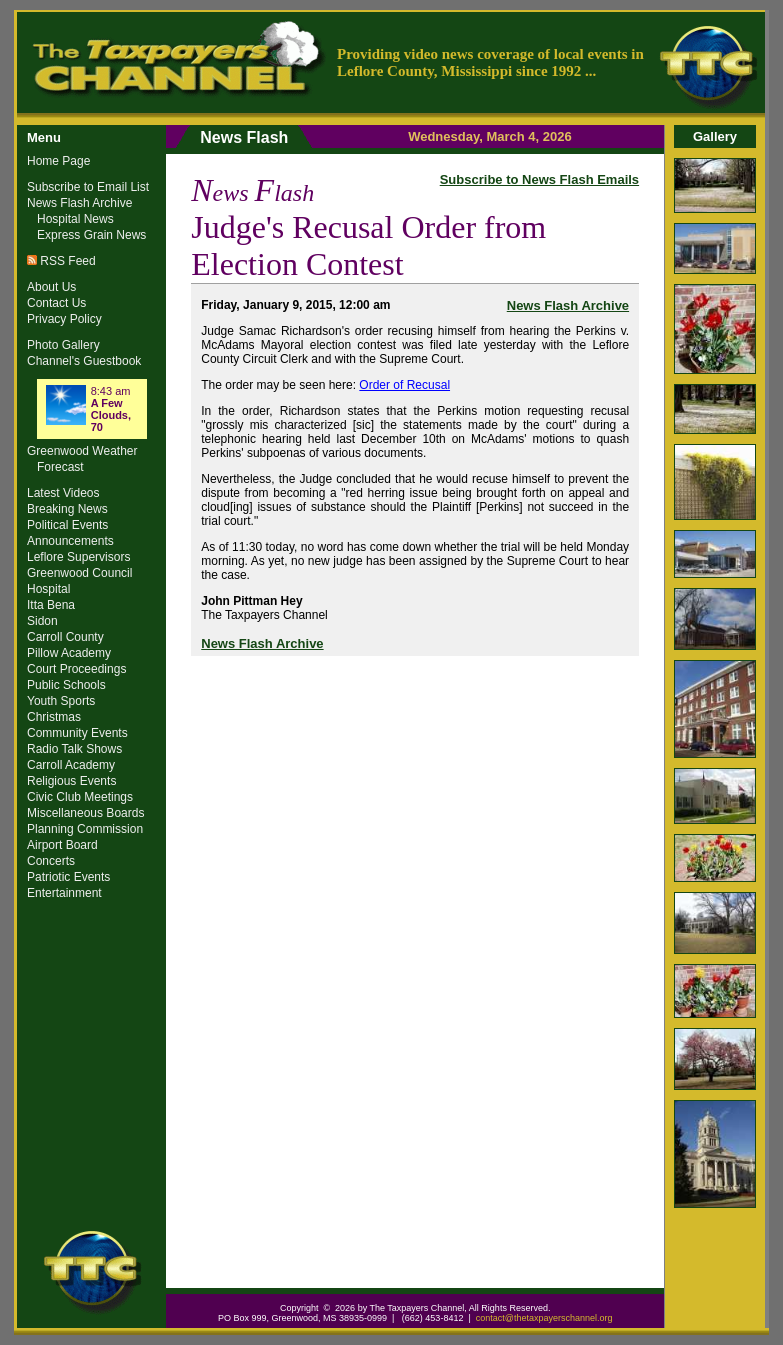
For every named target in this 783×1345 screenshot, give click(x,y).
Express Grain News (91, 235)
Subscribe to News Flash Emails (539, 179)
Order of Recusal (404, 385)
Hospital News (75, 219)
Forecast (60, 467)
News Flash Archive (568, 305)
